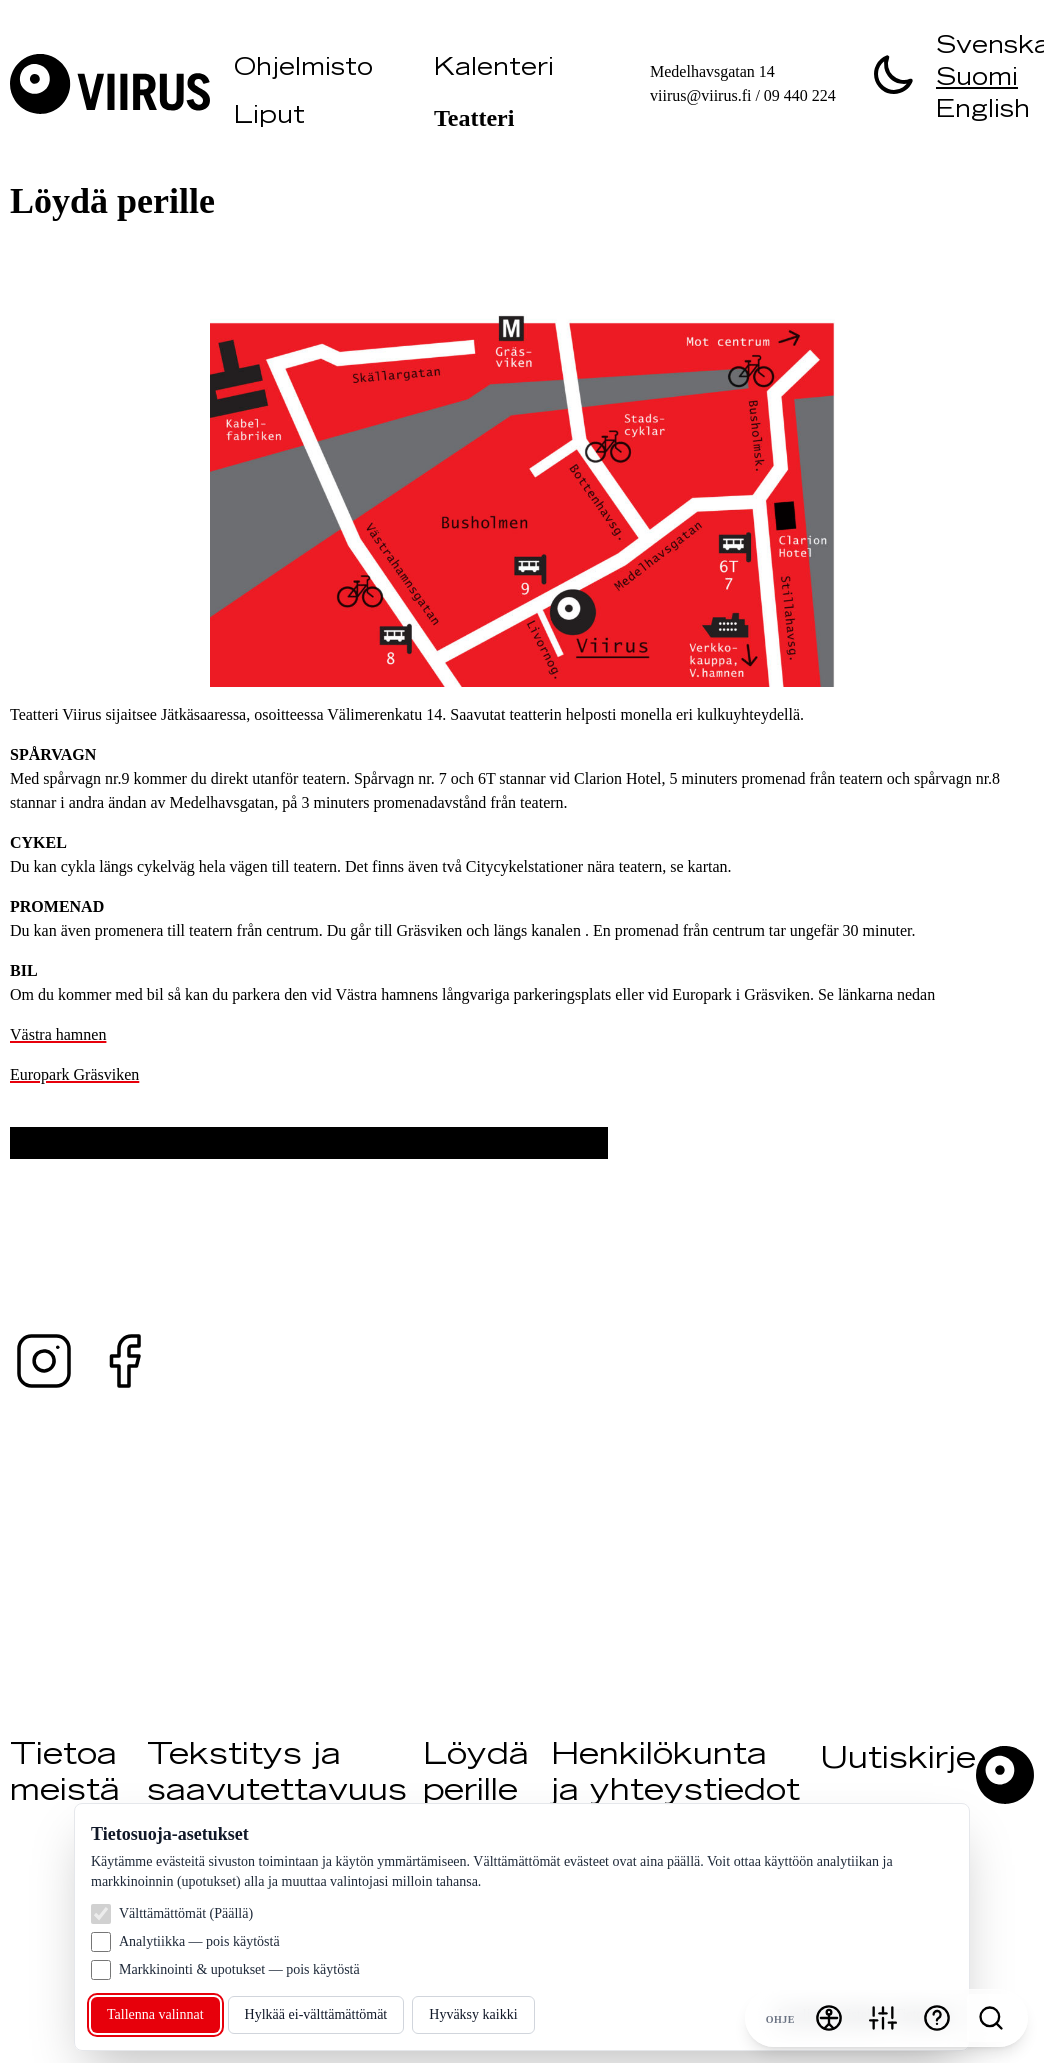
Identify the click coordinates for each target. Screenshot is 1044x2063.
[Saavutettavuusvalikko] (829, 2018)
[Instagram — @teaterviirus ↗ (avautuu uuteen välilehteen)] (44, 1361)
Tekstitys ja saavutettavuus (277, 1775)
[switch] (894, 74)
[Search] (991, 2018)
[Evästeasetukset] (883, 2018)
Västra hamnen (58, 1034)
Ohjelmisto (303, 70)
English (983, 112)
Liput (269, 118)
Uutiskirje (898, 1761)
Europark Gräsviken (74, 1074)
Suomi (977, 80)
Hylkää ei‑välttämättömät (316, 2014)
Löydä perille (476, 1775)
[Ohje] (937, 2018)
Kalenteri (494, 70)
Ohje (780, 2019)
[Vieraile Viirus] (114, 84)
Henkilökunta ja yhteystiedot (675, 1775)
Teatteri (474, 118)
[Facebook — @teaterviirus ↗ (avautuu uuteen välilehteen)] (124, 1361)
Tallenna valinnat (155, 2014)
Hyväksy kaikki (473, 2014)
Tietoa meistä (65, 1775)
